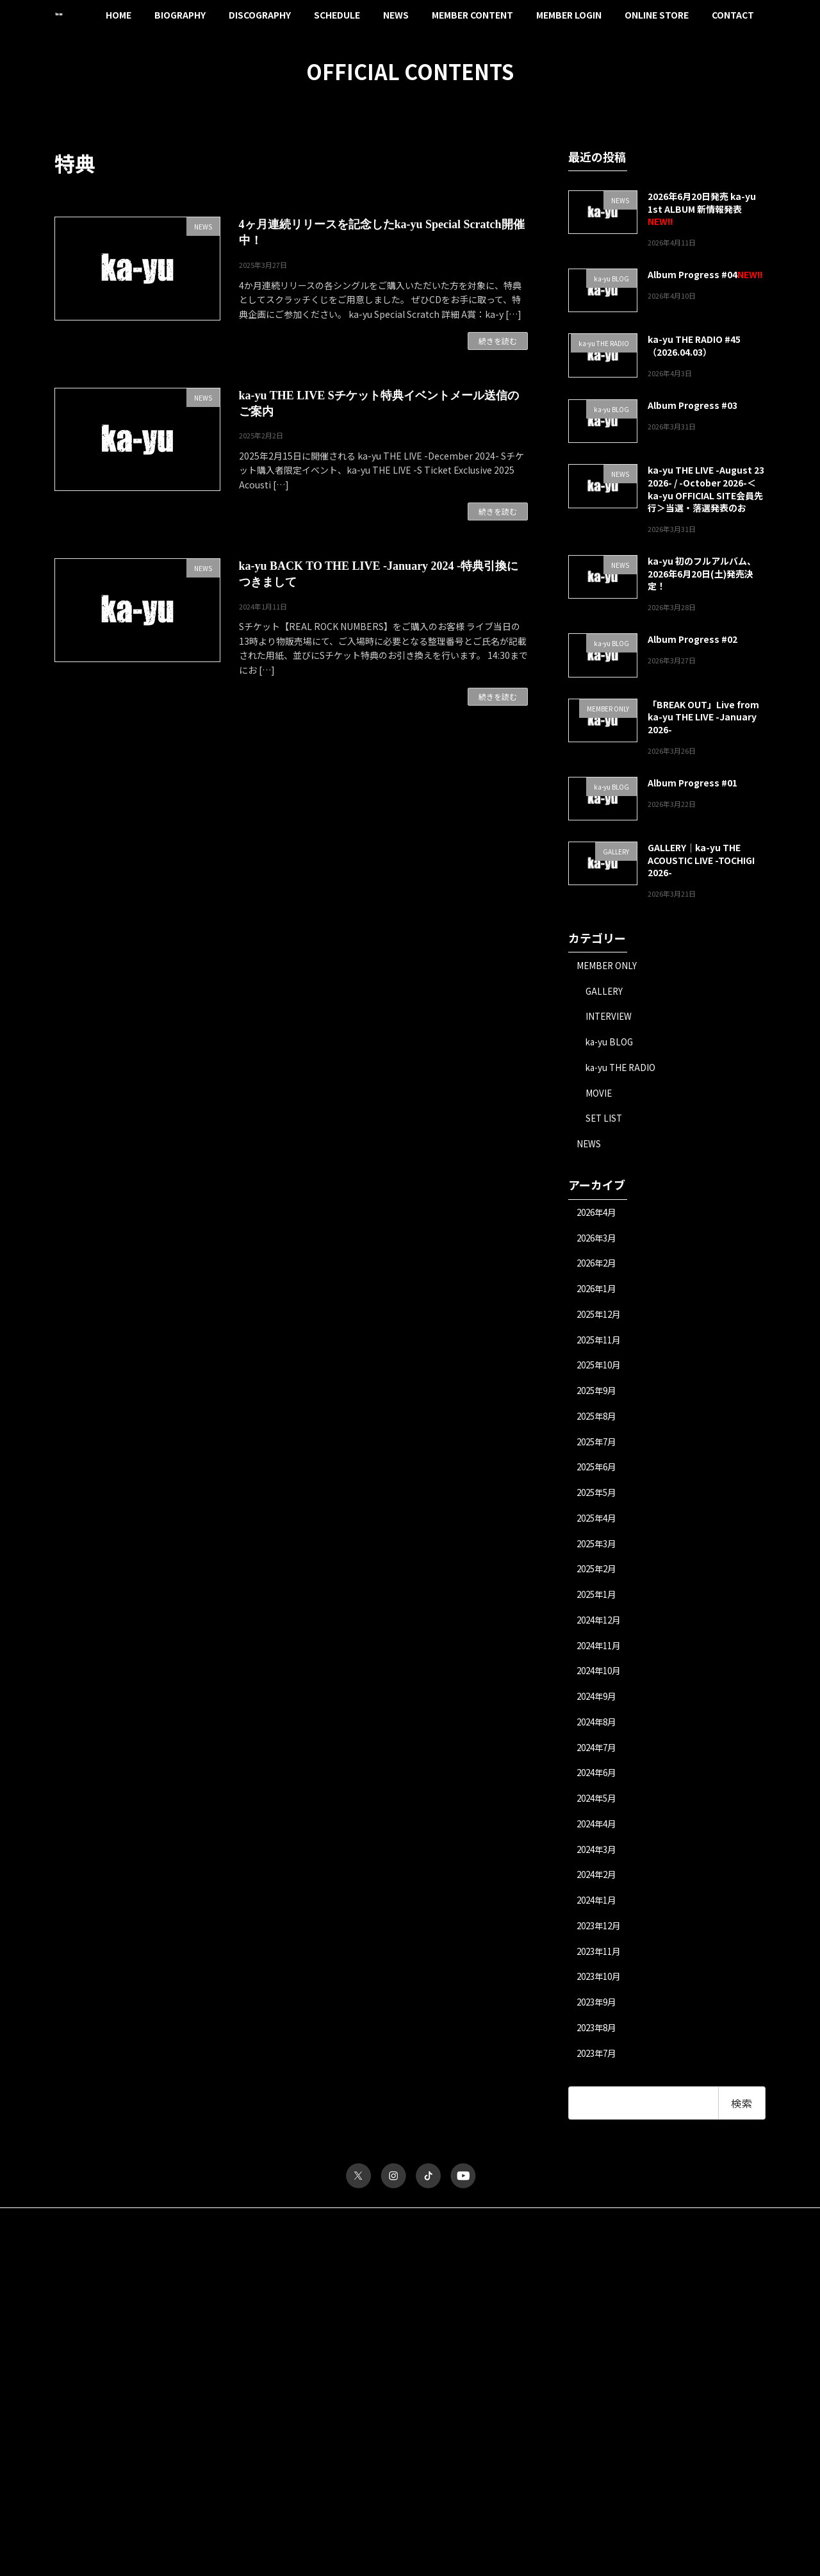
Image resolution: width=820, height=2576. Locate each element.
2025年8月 (599, 1424)
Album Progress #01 (692, 782)
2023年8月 (599, 2049)
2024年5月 (599, 1814)
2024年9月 (599, 1710)
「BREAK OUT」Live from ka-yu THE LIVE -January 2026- (703, 716)
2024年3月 (599, 1867)
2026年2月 (599, 1268)
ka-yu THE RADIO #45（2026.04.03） (694, 345)
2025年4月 (599, 1528)
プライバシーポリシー (184, 2242)
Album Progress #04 (692, 274)
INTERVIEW (610, 1017)
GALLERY (605, 991)
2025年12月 (601, 1320)
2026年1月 (599, 1294)
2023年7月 (599, 2074)
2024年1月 (599, 1919)
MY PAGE (557, 2413)
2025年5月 (599, 1502)
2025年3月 (599, 1554)
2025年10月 (601, 1372)
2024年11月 (601, 1658)
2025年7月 (599, 1450)
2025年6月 (599, 1476)
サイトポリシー (93, 2242)
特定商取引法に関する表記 (295, 2242)
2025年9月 (599, 1398)
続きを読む (498, 340)
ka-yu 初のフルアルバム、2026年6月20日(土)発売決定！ (702, 573)
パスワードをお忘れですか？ (104, 2501)
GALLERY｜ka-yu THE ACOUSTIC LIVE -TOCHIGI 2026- (701, 860)
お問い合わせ (389, 2242)
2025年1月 (599, 1606)
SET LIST (605, 1121)
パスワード (73, 2382)
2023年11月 (601, 1971)
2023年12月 (601, 1944)
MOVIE (599, 1095)
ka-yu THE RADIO (623, 1069)
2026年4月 (599, 1216)
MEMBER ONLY (608, 965)
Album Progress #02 (692, 639)
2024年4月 (599, 1840)
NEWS (589, 1147)
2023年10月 (601, 1997)
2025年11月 (601, 1346)
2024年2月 (599, 1892)
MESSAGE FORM (569, 2400)
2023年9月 (599, 2022)
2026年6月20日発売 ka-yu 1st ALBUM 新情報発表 (702, 202)
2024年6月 (599, 1788)
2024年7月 (599, 1762)
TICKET (553, 2321)
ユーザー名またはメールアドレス (112, 2326)
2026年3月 (599, 1242)
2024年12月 (601, 1632)
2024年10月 (601, 1684)
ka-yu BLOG (611, 1043)
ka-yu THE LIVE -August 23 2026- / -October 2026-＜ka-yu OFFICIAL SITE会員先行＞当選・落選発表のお (706, 488)
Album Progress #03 (692, 405)
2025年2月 (599, 1580)
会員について (77, 2512)
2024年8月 (599, 1737)
